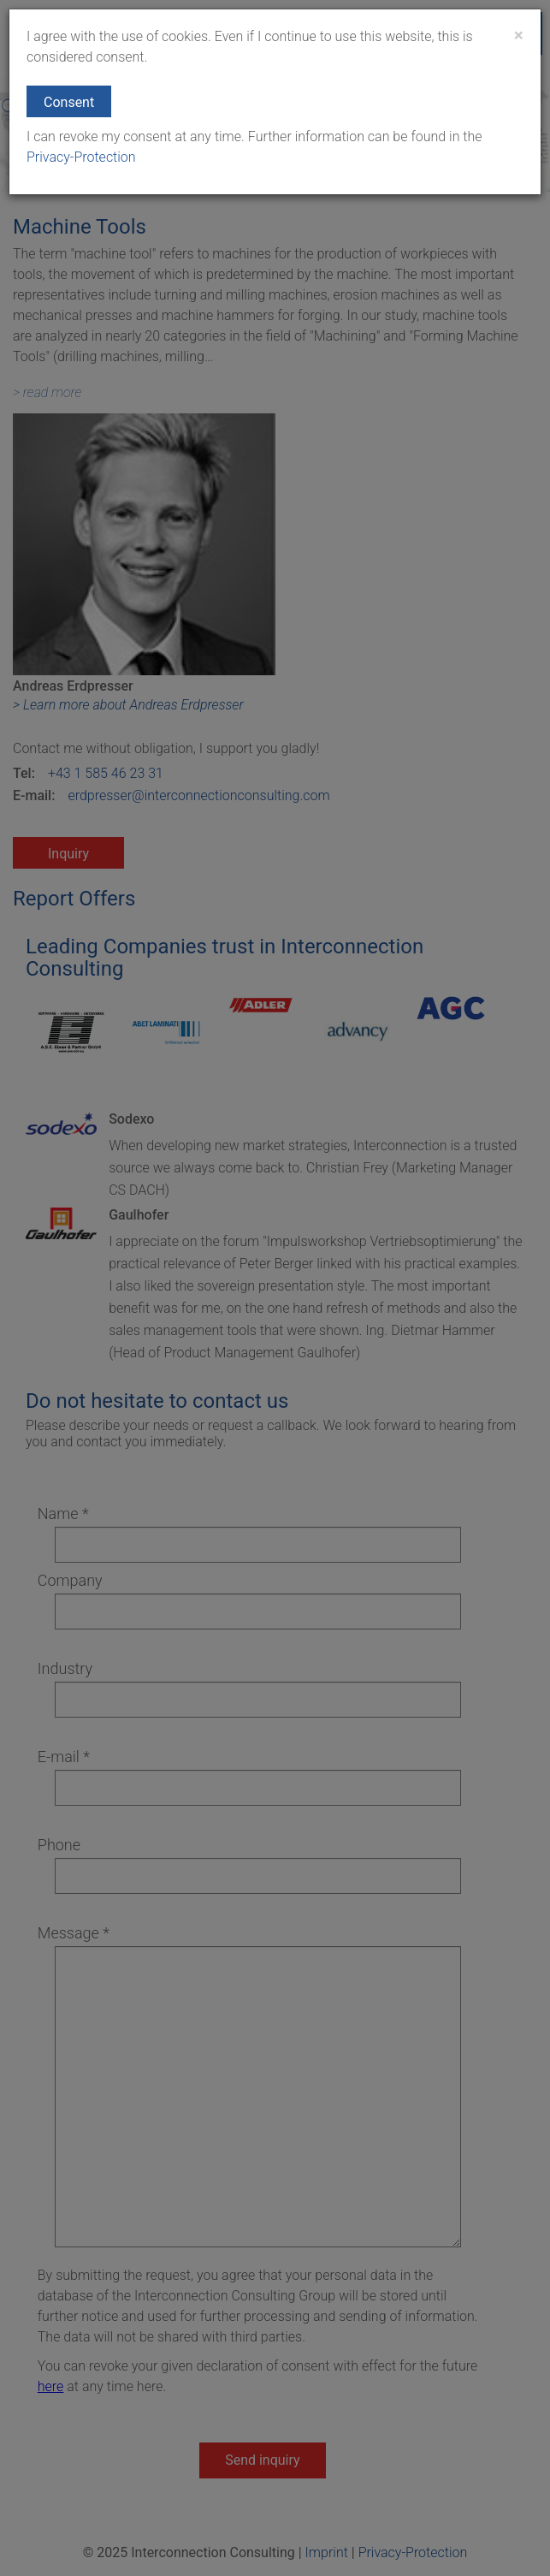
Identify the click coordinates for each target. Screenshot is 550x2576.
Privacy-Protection (81, 157)
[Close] (518, 36)
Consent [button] (69, 102)
